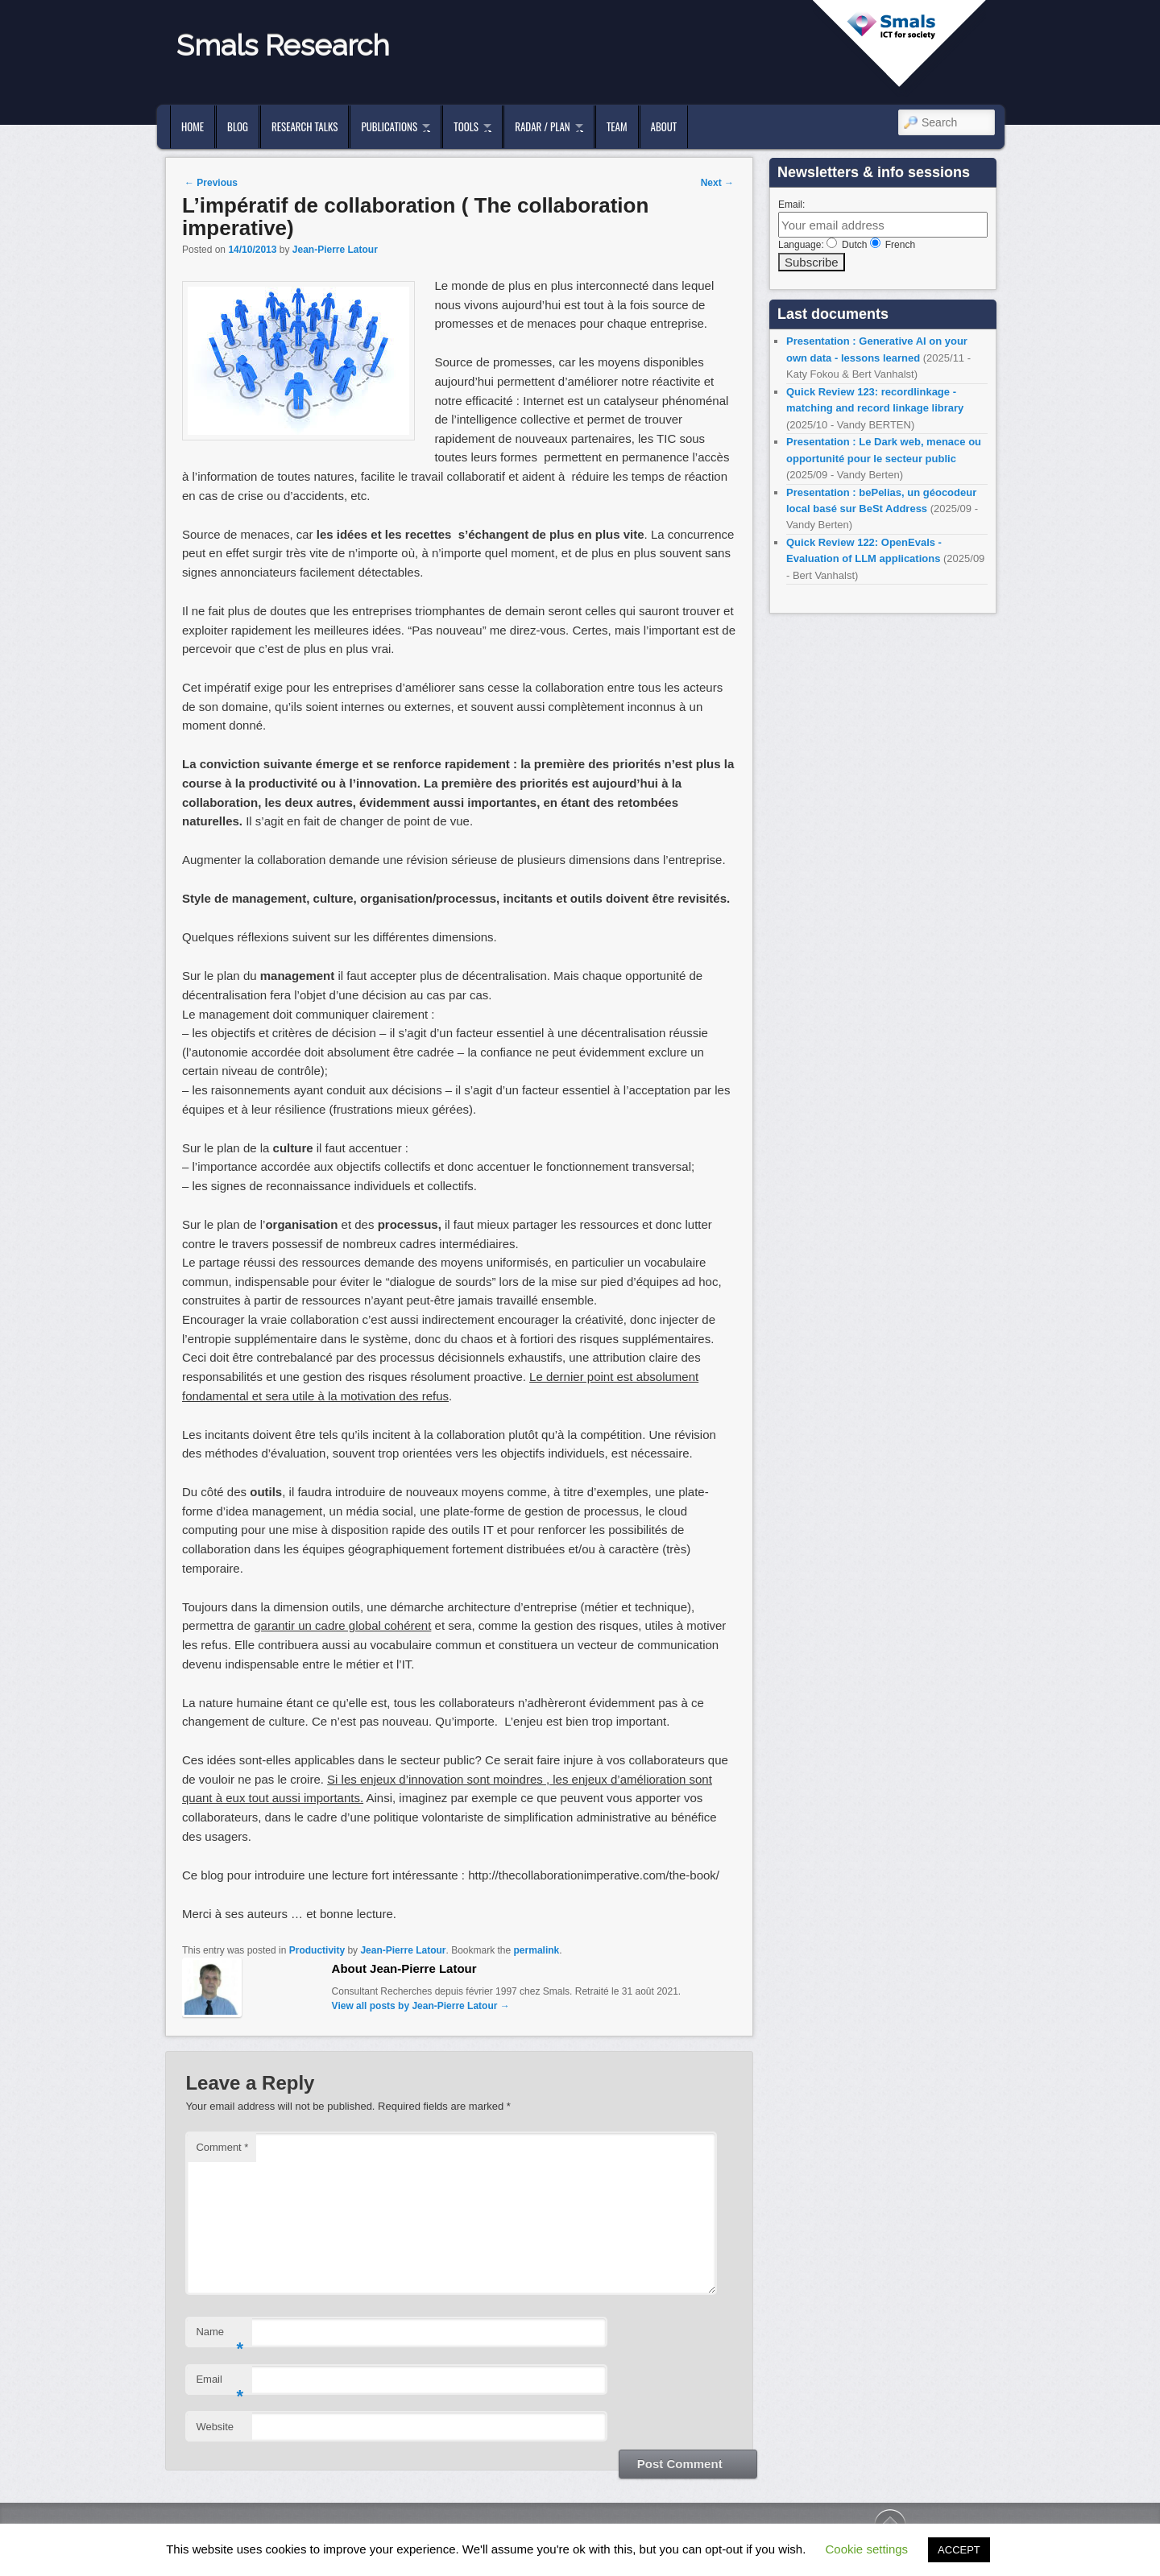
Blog (237, 126)
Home (192, 126)
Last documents (833, 314)
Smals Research (283, 45)
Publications (389, 126)
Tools (466, 126)
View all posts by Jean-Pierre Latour (421, 2006)
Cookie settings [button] (867, 2549)
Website (215, 2427)
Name (219, 2336)
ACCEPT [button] (959, 2550)
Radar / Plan (542, 126)
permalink (537, 1950)
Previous (211, 182)
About (664, 126)
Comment (222, 2147)
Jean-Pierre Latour (335, 249)
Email (219, 2384)
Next (717, 182)
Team (617, 126)
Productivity (317, 1950)
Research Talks (304, 126)
